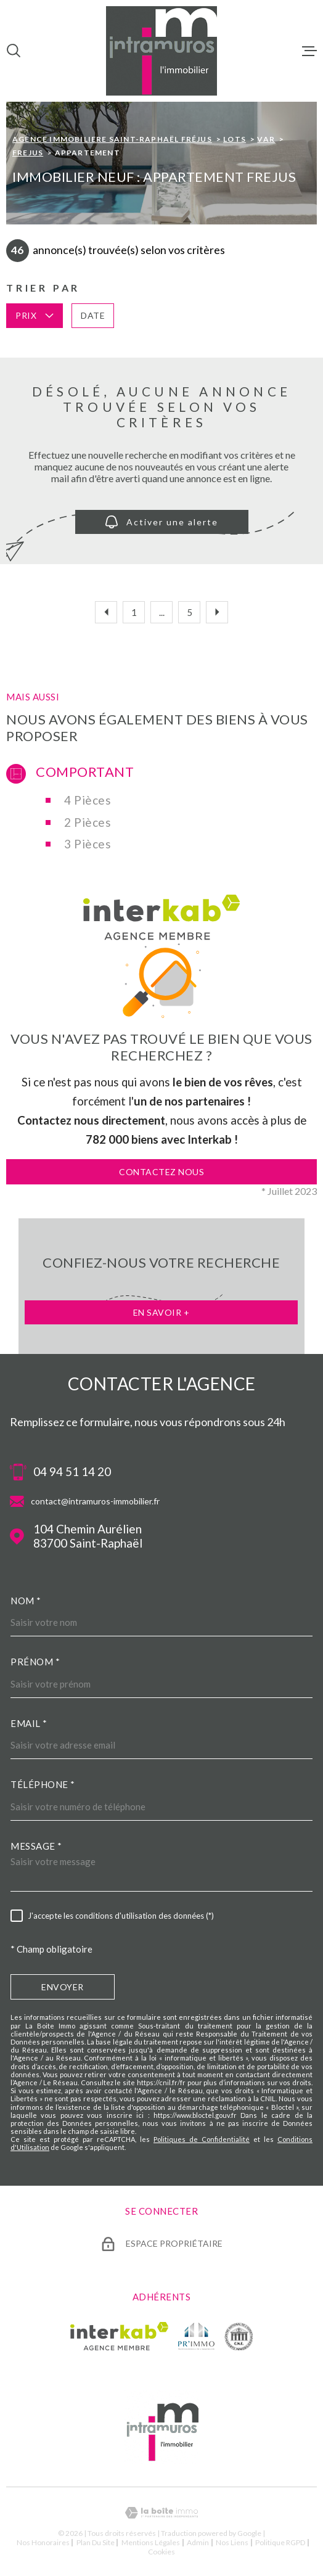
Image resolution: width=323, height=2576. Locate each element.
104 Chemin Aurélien (87, 1536)
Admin (198, 2542)
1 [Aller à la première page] (134, 612)
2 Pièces (87, 822)
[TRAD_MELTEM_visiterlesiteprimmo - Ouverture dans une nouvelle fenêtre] (196, 2336)
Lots (234, 139)
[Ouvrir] (13, 50)
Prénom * (35, 1661)
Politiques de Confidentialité (201, 2139)
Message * (36, 1846)
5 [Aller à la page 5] (189, 612)
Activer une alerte (161, 521)
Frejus (27, 152)
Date (93, 315)
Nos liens (232, 2542)
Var (266, 139)
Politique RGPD (280, 2542)
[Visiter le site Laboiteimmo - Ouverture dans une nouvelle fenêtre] (161, 2513)
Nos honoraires (43, 2542)
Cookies (161, 2552)
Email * (28, 1723)
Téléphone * (42, 1784)
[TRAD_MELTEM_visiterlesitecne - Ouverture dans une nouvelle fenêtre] (238, 2336)
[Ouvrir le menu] (309, 50)
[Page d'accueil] (161, 51)
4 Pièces (87, 800)
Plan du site (95, 2542)
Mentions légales (150, 2542)
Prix (34, 315)
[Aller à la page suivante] (217, 612)
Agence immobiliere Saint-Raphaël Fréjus (112, 139)
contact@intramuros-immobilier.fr (95, 1501)
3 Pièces (87, 844)
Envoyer (62, 1987)
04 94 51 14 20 (72, 1472)
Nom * (25, 1600)
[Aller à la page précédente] (106, 612)
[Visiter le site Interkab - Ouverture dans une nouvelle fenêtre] (119, 2336)
